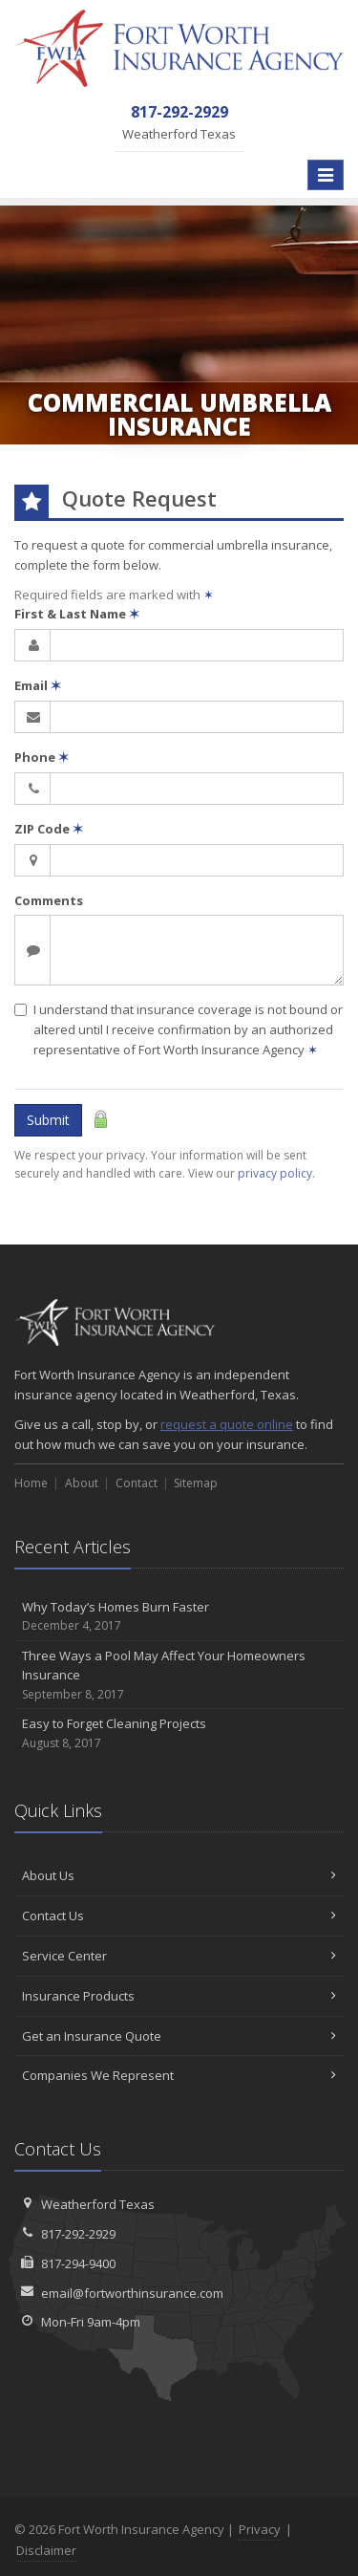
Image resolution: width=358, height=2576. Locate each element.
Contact (137, 1483)
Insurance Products (179, 1995)
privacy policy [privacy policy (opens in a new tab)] (275, 1173)
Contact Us (179, 1915)
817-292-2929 (78, 2233)
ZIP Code (48, 828)
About (81, 1483)
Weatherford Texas (98, 2204)
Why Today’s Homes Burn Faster (179, 1616)
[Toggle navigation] (325, 175)
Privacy (260, 2529)
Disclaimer (46, 2550)
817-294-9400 (78, 2263)
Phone (41, 757)
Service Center (179, 1955)
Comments (48, 900)
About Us (179, 1875)
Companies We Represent (179, 2075)
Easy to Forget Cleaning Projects (179, 1733)
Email (37, 685)
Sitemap (196, 1483)
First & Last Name (76, 613)
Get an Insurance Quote (179, 2036)
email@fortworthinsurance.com (132, 2293)
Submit (48, 1120)
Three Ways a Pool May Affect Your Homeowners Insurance (179, 1675)
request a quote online (226, 1424)
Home (31, 1483)
